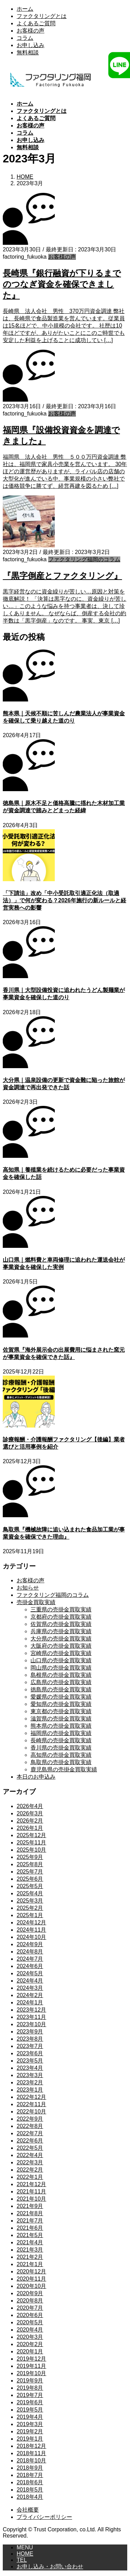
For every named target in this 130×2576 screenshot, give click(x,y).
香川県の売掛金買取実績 (61, 1748)
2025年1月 (30, 1915)
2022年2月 (30, 2170)
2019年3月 (30, 2424)
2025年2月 (30, 1908)
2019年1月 (30, 2439)
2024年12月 (31, 1922)
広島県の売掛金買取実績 (61, 1682)
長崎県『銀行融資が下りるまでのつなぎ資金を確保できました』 (62, 284)
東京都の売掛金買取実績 (61, 1711)
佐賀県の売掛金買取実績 (61, 1624)
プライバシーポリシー (44, 2517)
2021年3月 (30, 2250)
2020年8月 (30, 2301)
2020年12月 (31, 2271)
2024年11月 (31, 1930)
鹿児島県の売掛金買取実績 (64, 1769)
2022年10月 (31, 2111)
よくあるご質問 (36, 23)
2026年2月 (30, 1821)
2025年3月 (30, 1901)
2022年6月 (30, 2141)
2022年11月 (31, 2104)
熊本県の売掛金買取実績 (61, 1726)
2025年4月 (30, 1893)
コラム (25, 38)
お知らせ (28, 1588)
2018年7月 (30, 2475)
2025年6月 (30, 1879)
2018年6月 (30, 2482)
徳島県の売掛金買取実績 (61, 1689)
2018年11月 (31, 2453)
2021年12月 (31, 2184)
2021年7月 (30, 2221)
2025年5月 (30, 1886)
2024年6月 (30, 1966)
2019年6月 (30, 2402)
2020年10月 (31, 2286)
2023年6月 (30, 2053)
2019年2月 (30, 2431)
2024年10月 (31, 1937)
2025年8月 (30, 1864)
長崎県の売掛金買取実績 (61, 1740)
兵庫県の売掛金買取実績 (61, 1631)
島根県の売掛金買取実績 (61, 1675)
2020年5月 (30, 2322)
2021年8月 (30, 2213)
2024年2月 (30, 1995)
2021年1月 (30, 2264)
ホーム (25, 9)
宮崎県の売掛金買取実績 (61, 1653)
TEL (22, 2560)
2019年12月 (31, 2359)
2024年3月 (30, 1988)
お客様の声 (30, 31)
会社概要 (28, 2510)
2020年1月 (30, 2351)
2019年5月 (30, 2410)
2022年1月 (30, 2177)
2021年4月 (30, 2242)
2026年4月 (30, 1806)
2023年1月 (30, 2090)
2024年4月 (30, 1981)
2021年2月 (30, 2257)
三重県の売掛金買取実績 (61, 1609)
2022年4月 (30, 2155)
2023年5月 (30, 2061)
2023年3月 (30, 2075)
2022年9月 (30, 2119)
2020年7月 (30, 2308)
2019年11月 (31, 2366)
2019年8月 (30, 2388)
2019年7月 (30, 2395)
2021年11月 (31, 2191)
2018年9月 (30, 2468)
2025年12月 (31, 1835)
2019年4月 (30, 2417)
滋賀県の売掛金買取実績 (61, 1718)
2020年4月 (30, 2330)
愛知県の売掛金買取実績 (61, 1704)
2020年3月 (30, 2337)
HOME (25, 2554)
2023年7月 (30, 2046)
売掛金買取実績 (36, 1602)
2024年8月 (30, 1952)
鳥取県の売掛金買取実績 (61, 1762)
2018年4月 (30, 2497)
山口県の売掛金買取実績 (61, 1660)
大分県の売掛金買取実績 (61, 1639)
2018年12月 (31, 2446)
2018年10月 (31, 2460)
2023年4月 (30, 2068)
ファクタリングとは (42, 16)
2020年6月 (30, 2315)
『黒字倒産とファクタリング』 (62, 575)
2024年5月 (30, 1973)
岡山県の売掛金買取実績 (61, 1668)
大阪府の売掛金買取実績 (61, 1646)
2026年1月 (30, 1828)
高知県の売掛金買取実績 (61, 1755)
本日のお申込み (36, 1777)
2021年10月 (31, 2199)
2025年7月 (30, 1872)
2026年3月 (30, 1813)
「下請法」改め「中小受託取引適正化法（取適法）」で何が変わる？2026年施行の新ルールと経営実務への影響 (64, 900)
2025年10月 (31, 1850)
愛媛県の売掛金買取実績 (61, 1697)
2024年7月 (30, 1959)
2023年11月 (31, 2017)
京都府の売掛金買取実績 (61, 1617)
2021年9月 (30, 2206)
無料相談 (28, 52)
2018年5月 (30, 2490)
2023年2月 (30, 2082)
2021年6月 (30, 2228)
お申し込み (30, 45)
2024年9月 (30, 1944)
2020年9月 (30, 2293)
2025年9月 (30, 1857)
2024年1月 (30, 2002)
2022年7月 (30, 2133)
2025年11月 (31, 1842)
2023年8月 (30, 2039)
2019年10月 (31, 2373)
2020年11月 (31, 2279)
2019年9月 (30, 2380)
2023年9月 (30, 2031)
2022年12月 (31, 2097)
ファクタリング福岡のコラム (84, 559)
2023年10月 (31, 2024)
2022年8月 (30, 2126)
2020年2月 (30, 2344)
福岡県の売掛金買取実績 (61, 1733)
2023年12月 (31, 2010)
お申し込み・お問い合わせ (50, 2566)
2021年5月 (30, 2235)
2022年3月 (30, 2162)
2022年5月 (30, 2148)
